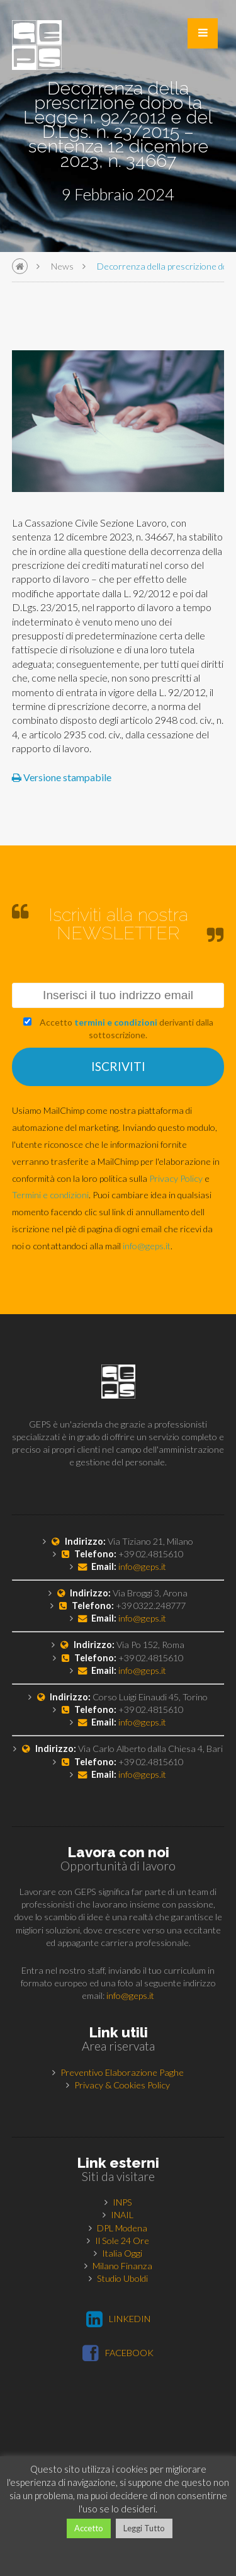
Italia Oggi (122, 2253)
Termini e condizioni (50, 1194)
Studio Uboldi (122, 2278)
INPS (122, 2202)
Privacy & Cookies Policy (122, 2085)
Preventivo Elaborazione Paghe (122, 2072)
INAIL (122, 2214)
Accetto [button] (88, 2528)
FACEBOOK (118, 2352)
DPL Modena (122, 2228)
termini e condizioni (115, 1022)
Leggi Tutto (144, 2528)
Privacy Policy (176, 1178)
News (62, 266)
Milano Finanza (122, 2265)
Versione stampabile (61, 777)
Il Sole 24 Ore (122, 2240)
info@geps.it (147, 1245)
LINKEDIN (118, 2318)
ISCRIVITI (118, 1066)
